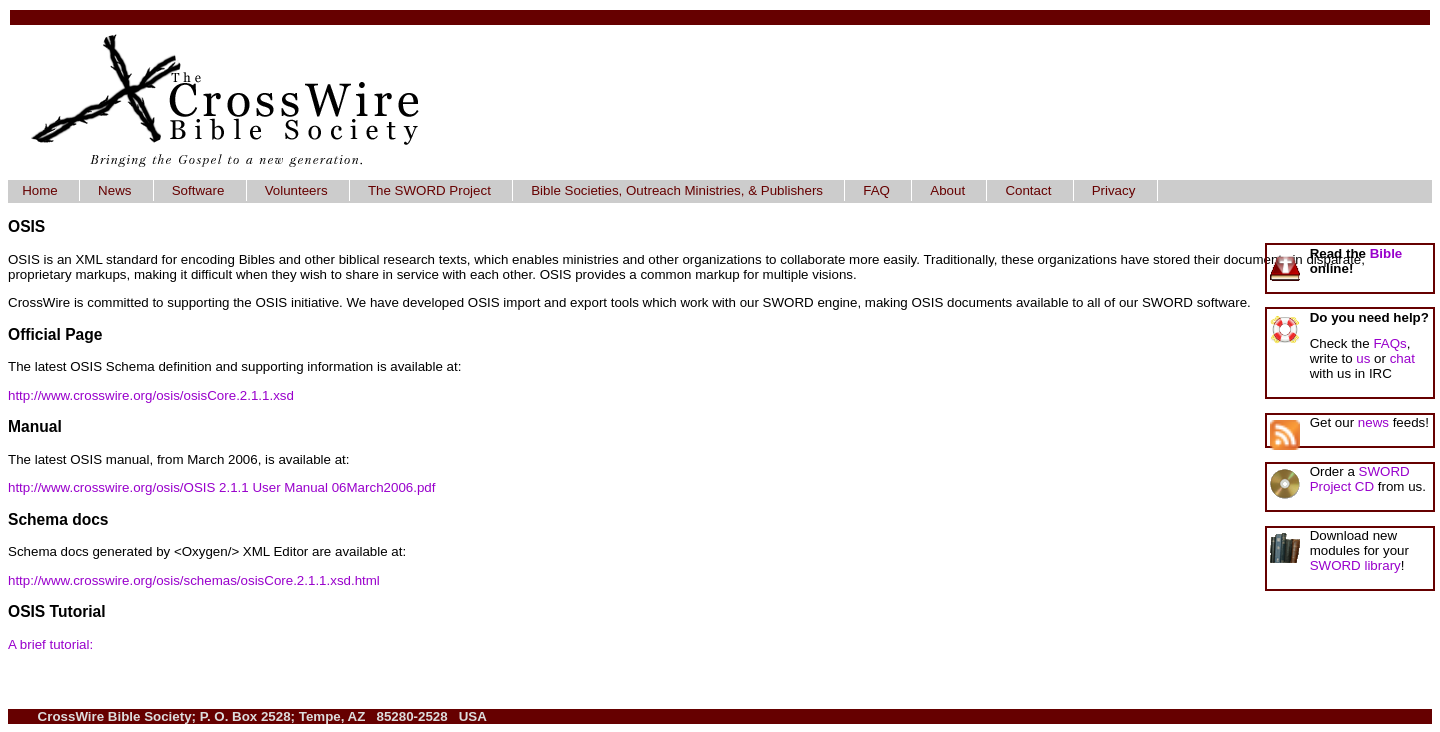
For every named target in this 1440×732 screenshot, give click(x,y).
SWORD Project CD (1360, 479)
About (947, 190)
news (1373, 422)
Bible (1386, 253)
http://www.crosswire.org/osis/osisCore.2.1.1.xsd (151, 395)
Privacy (1114, 190)
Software (198, 190)
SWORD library (1355, 565)
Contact (1028, 190)
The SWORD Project (429, 190)
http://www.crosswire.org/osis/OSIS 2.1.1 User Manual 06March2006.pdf (221, 487)
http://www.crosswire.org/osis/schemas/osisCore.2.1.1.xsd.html (194, 580)
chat (1402, 358)
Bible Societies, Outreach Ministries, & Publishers (677, 190)
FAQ (876, 190)
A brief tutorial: (50, 644)
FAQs (1389, 343)
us (1363, 358)
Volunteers (296, 190)
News (114, 190)
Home (40, 190)
